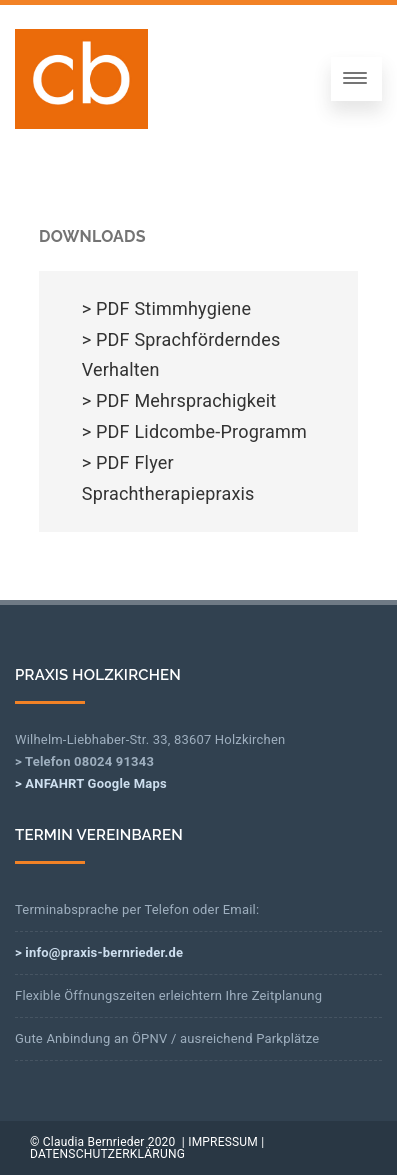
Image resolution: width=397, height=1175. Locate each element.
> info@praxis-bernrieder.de (99, 952)
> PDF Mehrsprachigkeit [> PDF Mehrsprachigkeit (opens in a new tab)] (179, 400)
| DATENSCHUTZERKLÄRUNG (147, 1148)
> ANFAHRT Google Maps (91, 783)
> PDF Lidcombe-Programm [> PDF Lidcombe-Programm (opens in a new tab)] (194, 431)
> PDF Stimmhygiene (166, 308)
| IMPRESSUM (220, 1142)
